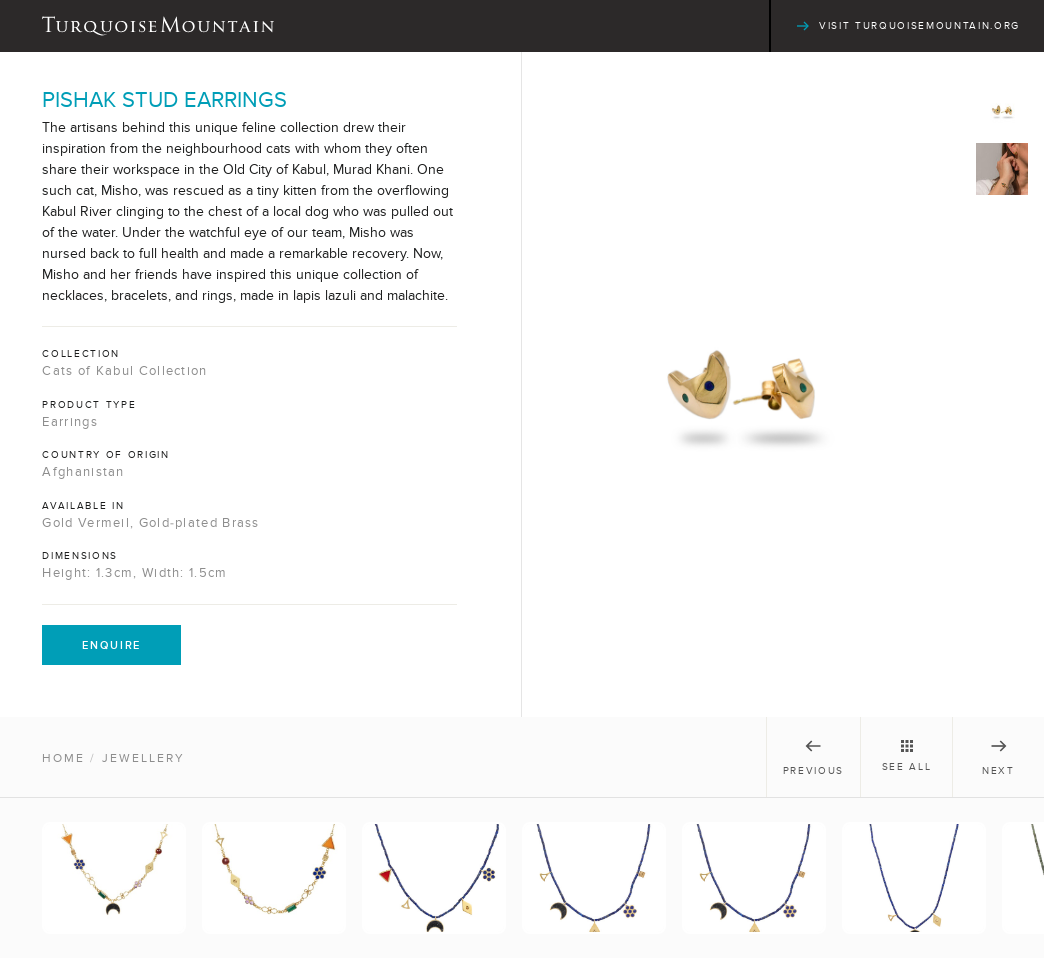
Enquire (111, 645)
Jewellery (143, 758)
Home (63, 758)
